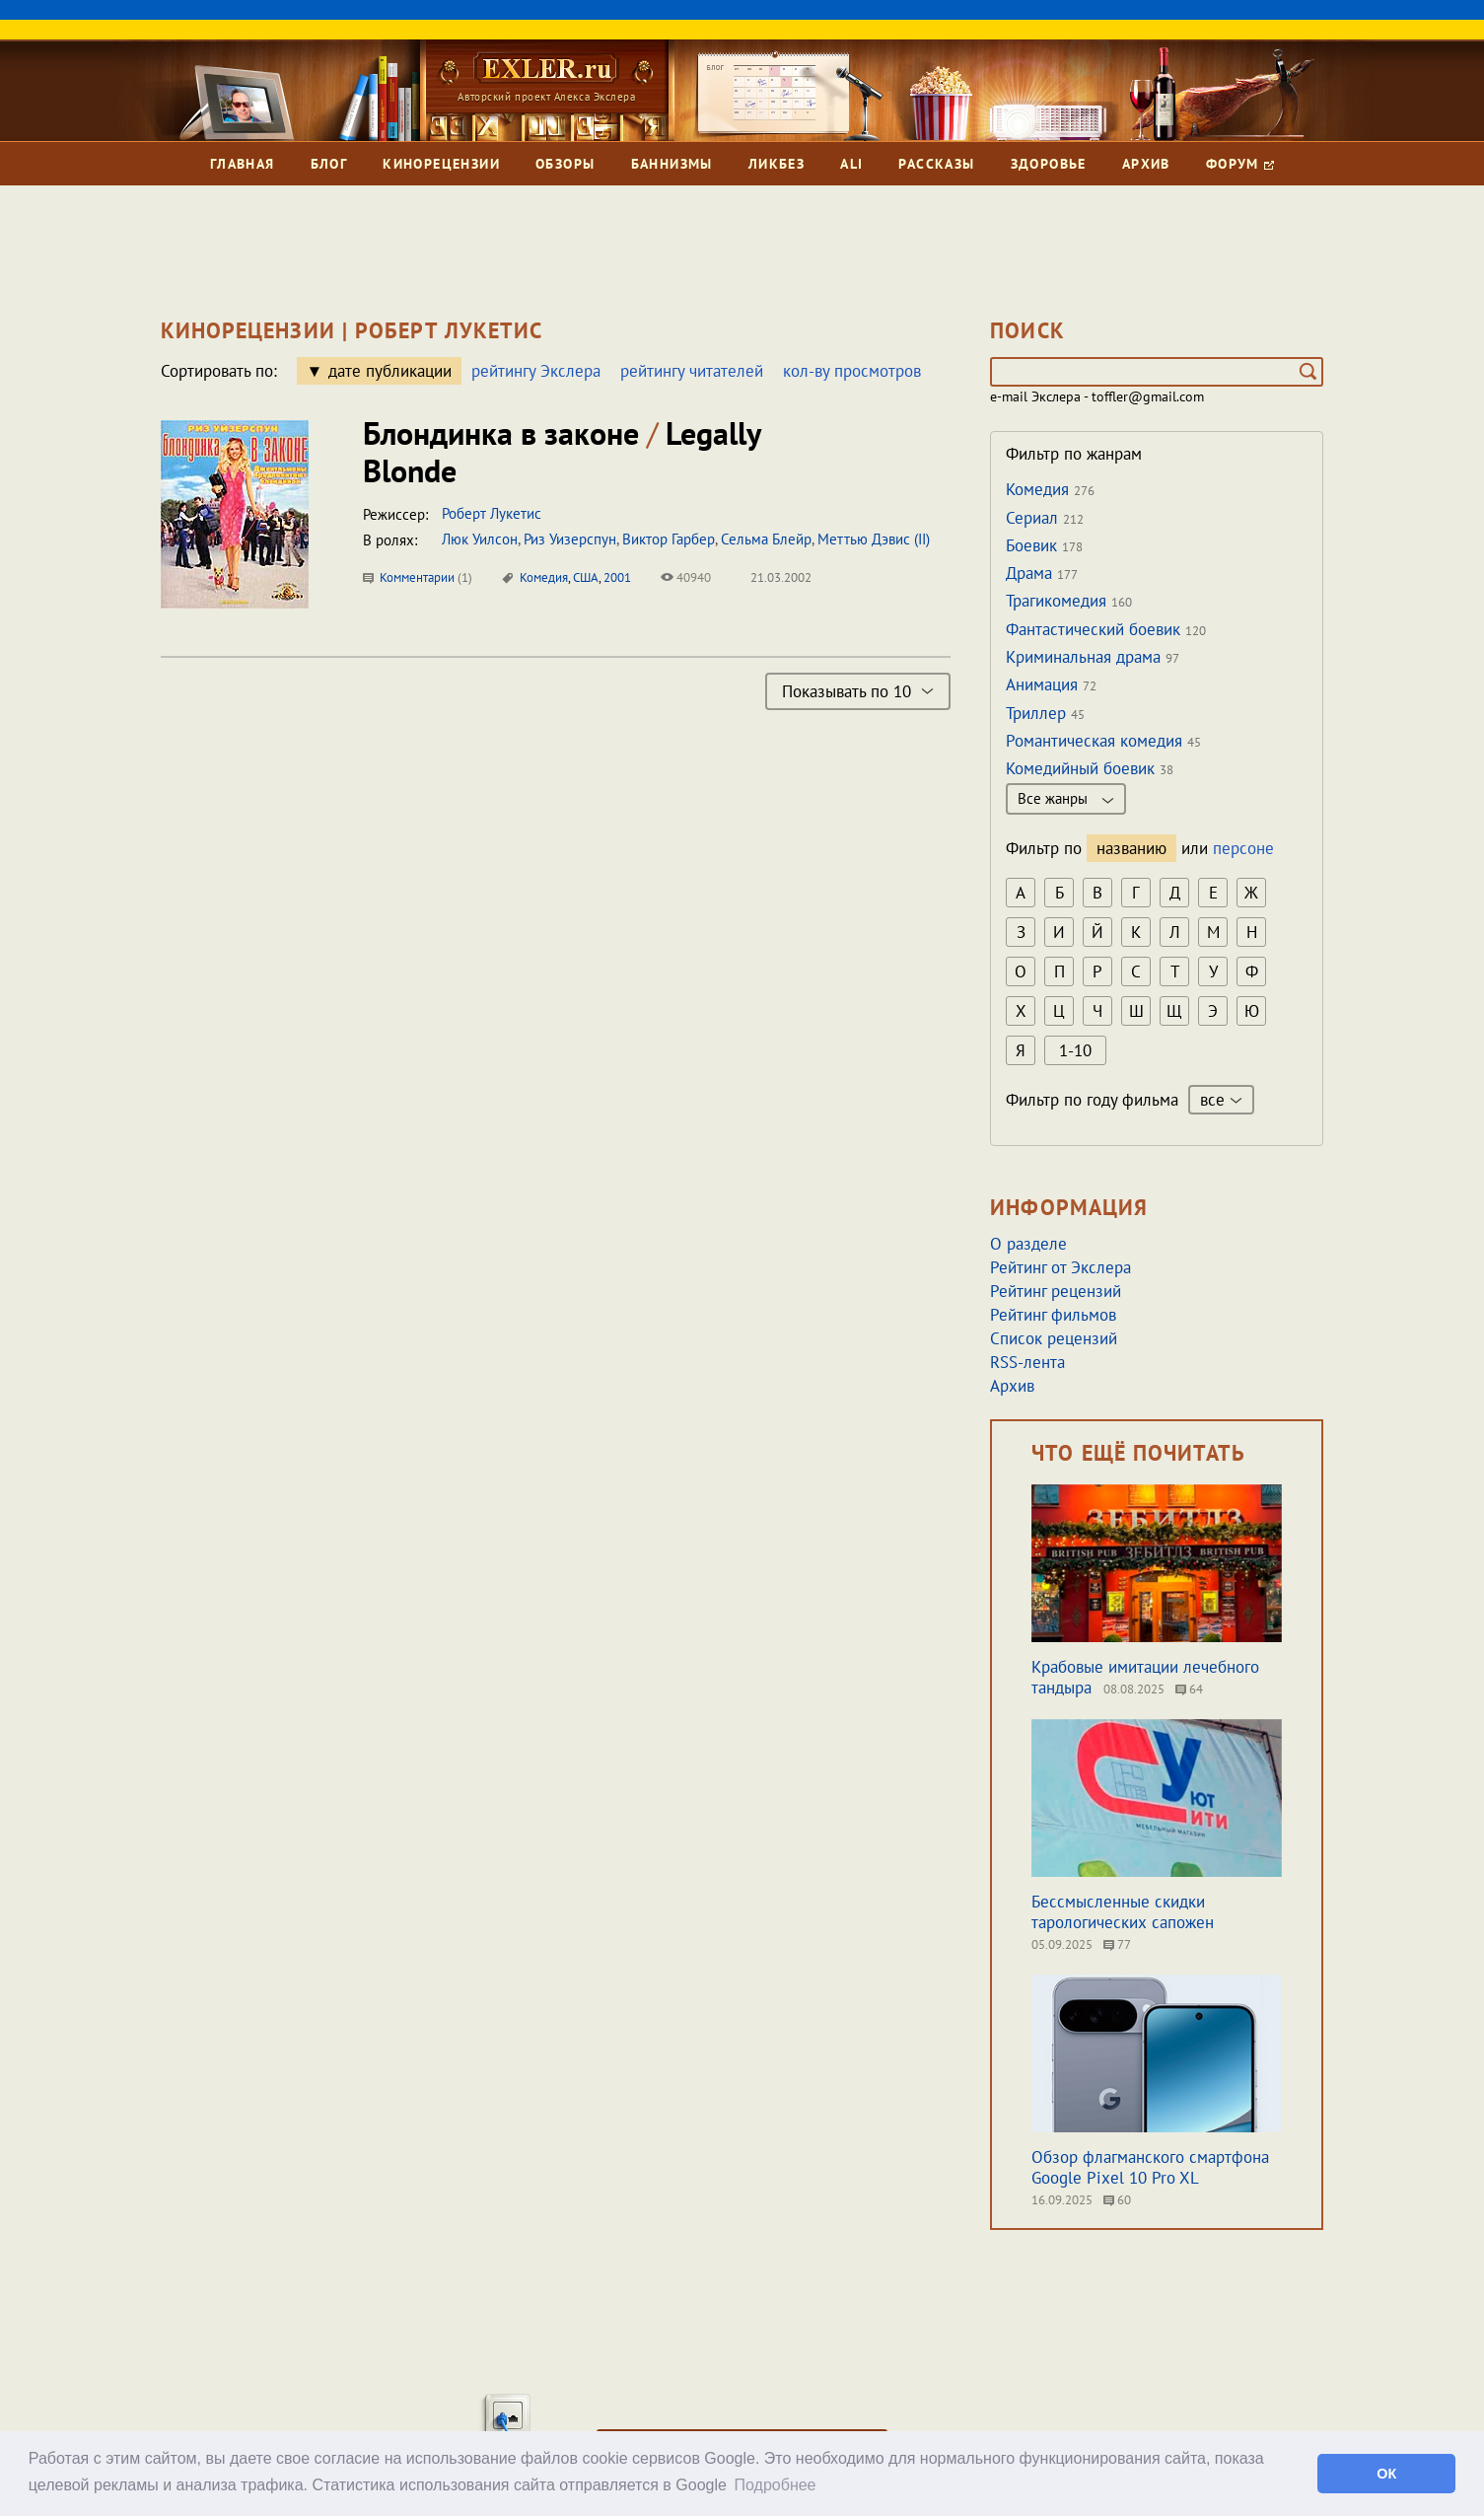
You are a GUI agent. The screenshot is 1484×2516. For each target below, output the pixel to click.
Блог (329, 164)
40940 (686, 577)
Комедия (544, 577)
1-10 (1075, 1050)
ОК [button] (1386, 2473)
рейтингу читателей (691, 371)
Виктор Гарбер (668, 539)
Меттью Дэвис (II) (873, 539)
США (586, 577)
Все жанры (1066, 798)
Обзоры (565, 164)
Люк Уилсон (480, 539)
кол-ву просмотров (852, 371)
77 (1117, 1944)
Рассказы (936, 164)
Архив (1146, 164)
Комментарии (417, 577)
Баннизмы (672, 164)
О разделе (1028, 1244)
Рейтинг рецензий (1055, 1291)
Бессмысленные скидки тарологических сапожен (1122, 1912)
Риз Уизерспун (570, 539)
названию (1131, 848)
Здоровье (1049, 164)
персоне (1243, 848)
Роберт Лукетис (491, 513)
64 (1189, 1689)
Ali (851, 164)
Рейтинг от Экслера (1060, 1267)
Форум (1240, 164)
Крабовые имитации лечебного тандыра (1145, 1677)
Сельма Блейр (766, 539)
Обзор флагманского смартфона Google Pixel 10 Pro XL (1150, 2167)
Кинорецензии (441, 164)
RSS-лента (1027, 1362)
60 (1117, 2200)
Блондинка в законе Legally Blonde (561, 451)
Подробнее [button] (775, 2485)
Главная (242, 164)
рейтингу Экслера (536, 371)
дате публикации (390, 371)
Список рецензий (1053, 1338)
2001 (617, 577)
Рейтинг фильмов (1053, 1315)
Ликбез (776, 164)
